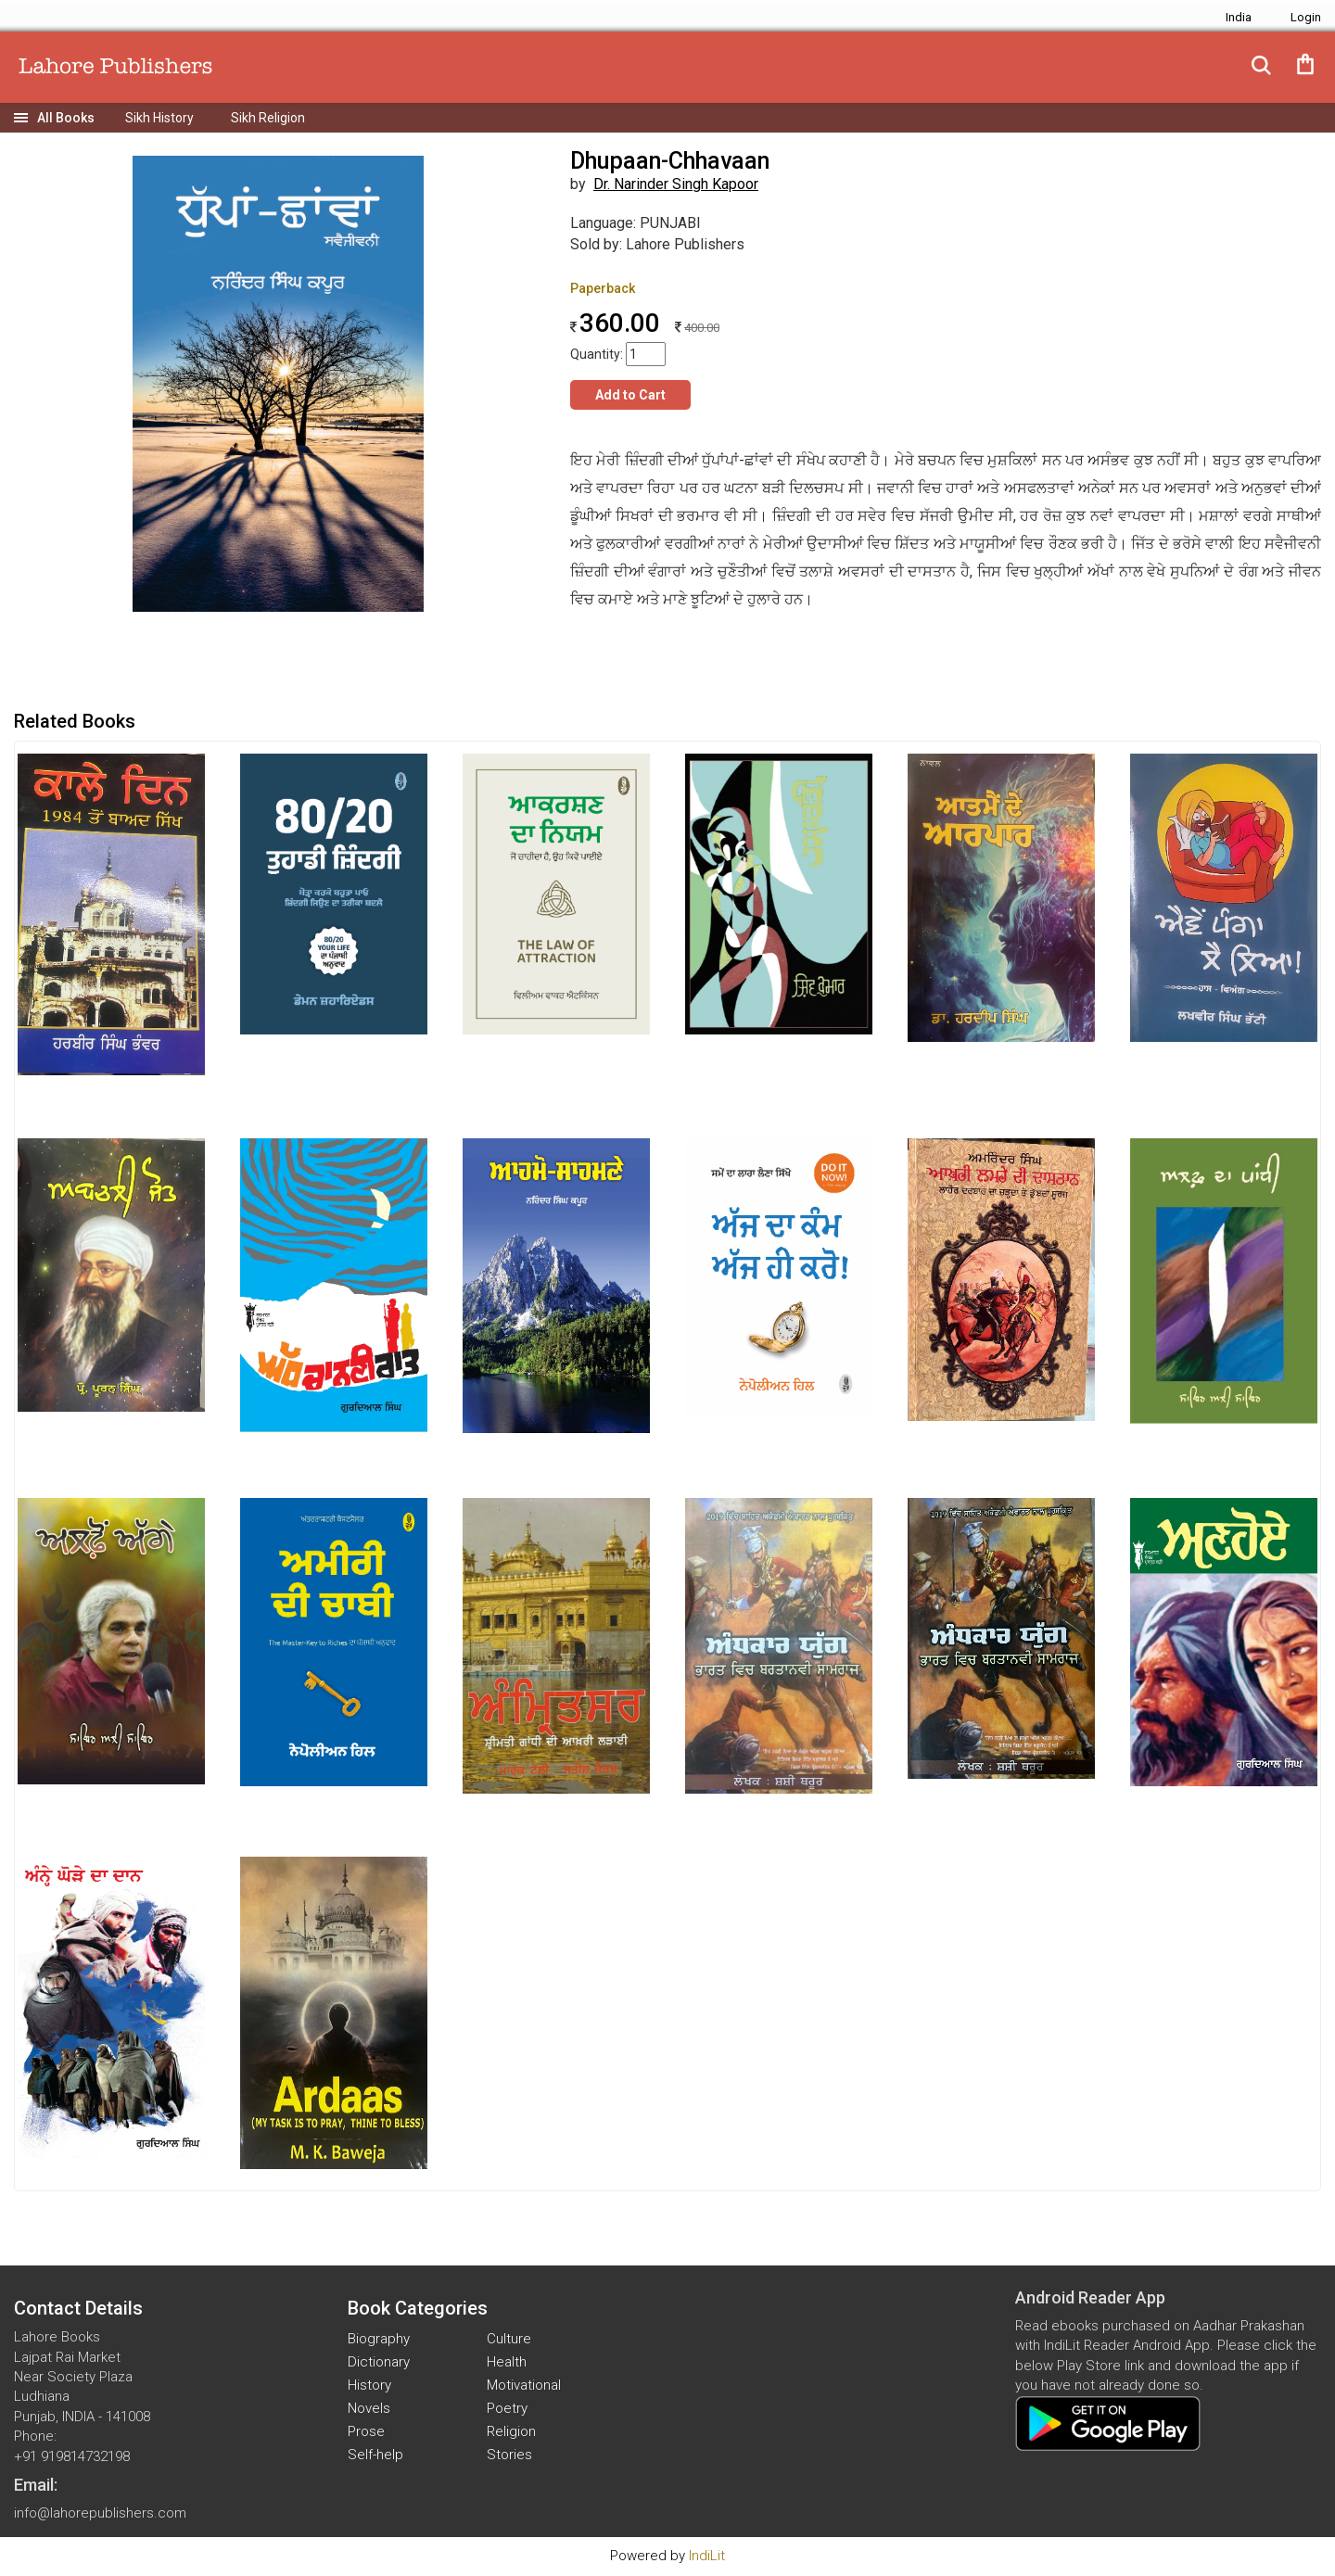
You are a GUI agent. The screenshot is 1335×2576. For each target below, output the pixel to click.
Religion (511, 2431)
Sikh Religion (268, 117)
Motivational (524, 2385)
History (369, 2385)
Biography (379, 2338)
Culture (509, 2338)
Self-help (375, 2454)
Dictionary (379, 2362)
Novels (369, 2408)
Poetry (507, 2408)
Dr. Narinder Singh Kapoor (675, 184)
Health (507, 2362)
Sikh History (159, 117)
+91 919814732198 (72, 2456)
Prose (366, 2431)
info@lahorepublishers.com (100, 2513)
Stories (509, 2454)
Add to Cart (630, 394)
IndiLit (707, 2555)
